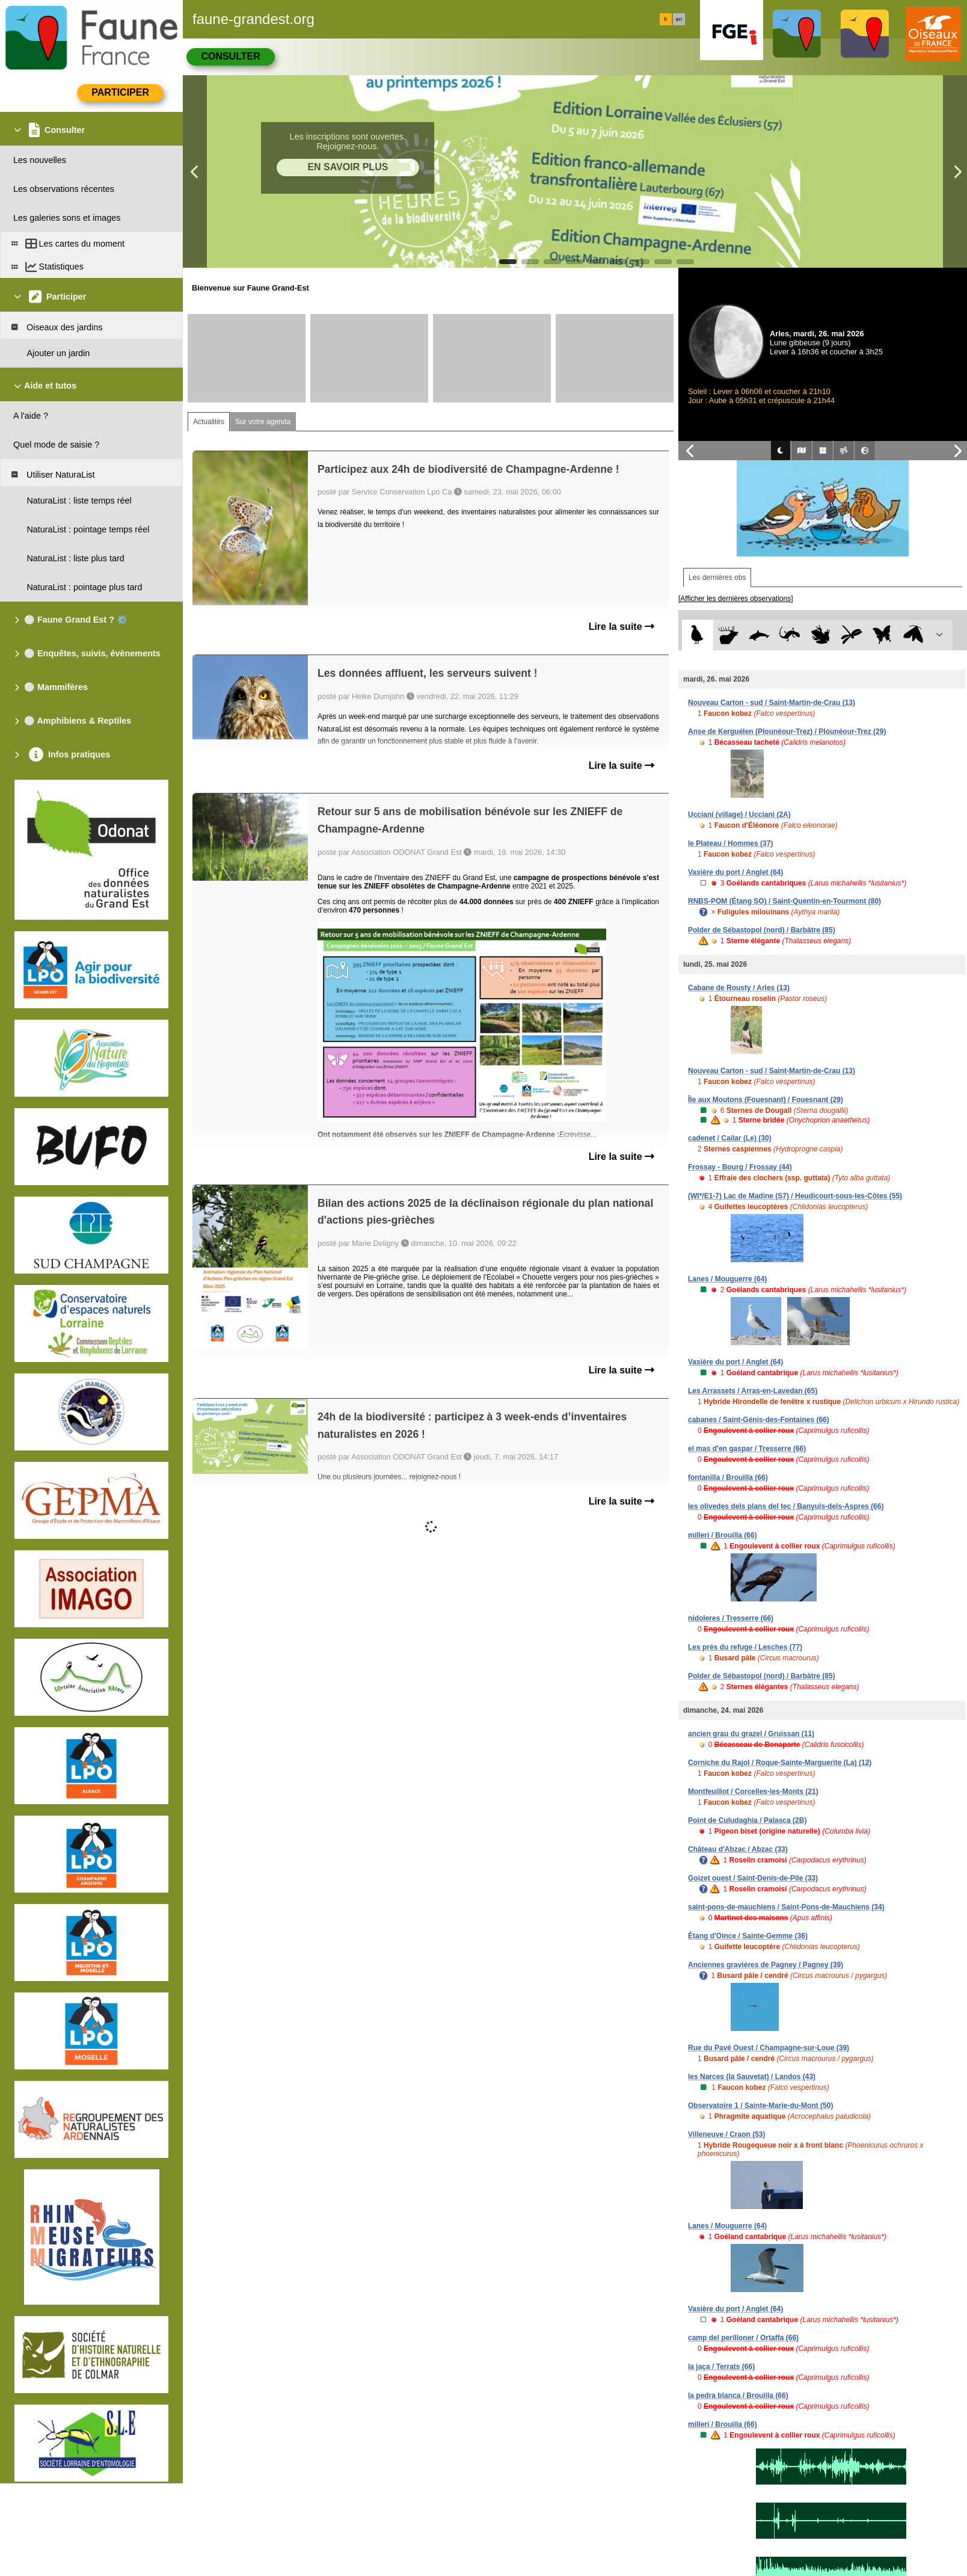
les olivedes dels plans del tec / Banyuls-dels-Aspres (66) (785, 1506)
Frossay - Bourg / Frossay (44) (740, 1167)
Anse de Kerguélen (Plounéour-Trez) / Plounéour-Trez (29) (787, 731)
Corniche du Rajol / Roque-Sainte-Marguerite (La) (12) (779, 1762)
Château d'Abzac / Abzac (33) (738, 1849)
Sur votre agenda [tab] (262, 422)
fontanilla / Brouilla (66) (728, 1477)
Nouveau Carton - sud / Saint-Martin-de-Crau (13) (771, 702)
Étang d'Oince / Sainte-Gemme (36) (748, 1936)
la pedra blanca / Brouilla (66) (738, 2395)
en (679, 19)
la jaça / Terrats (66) (721, 2366)
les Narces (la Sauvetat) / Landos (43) (751, 2076)
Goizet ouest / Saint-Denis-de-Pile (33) (753, 1878)
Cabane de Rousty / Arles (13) (739, 988)
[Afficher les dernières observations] (735, 598)
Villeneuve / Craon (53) (727, 2134)
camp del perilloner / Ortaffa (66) (743, 2338)
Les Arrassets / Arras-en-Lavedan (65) (752, 1391)
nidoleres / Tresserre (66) (730, 1618)
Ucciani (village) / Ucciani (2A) (739, 814)
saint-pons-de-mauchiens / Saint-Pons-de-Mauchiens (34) (786, 1907)
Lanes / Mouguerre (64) (727, 1279)
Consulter (230, 56)
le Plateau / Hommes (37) (730, 843)
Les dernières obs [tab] (717, 577)
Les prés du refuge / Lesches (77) (745, 1647)
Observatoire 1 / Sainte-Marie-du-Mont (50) (760, 2105)
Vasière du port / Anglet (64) (735, 872)
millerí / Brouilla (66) (722, 1535)
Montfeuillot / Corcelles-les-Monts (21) (753, 1791)
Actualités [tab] (208, 422)
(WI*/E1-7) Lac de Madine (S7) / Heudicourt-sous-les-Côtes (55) (795, 1196)
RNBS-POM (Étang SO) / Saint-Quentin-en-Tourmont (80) (784, 901)
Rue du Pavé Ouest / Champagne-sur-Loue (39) (768, 2048)
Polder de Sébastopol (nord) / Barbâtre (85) (761, 930)
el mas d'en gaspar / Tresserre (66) (747, 1448)
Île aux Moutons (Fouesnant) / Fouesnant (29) (765, 1099)
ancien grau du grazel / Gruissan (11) (751, 1734)
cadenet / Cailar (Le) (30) (730, 1138)
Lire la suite (621, 626)
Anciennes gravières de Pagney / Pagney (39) (765, 1965)
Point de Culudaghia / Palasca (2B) (747, 1820)
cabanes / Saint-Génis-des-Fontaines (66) (758, 1420)
